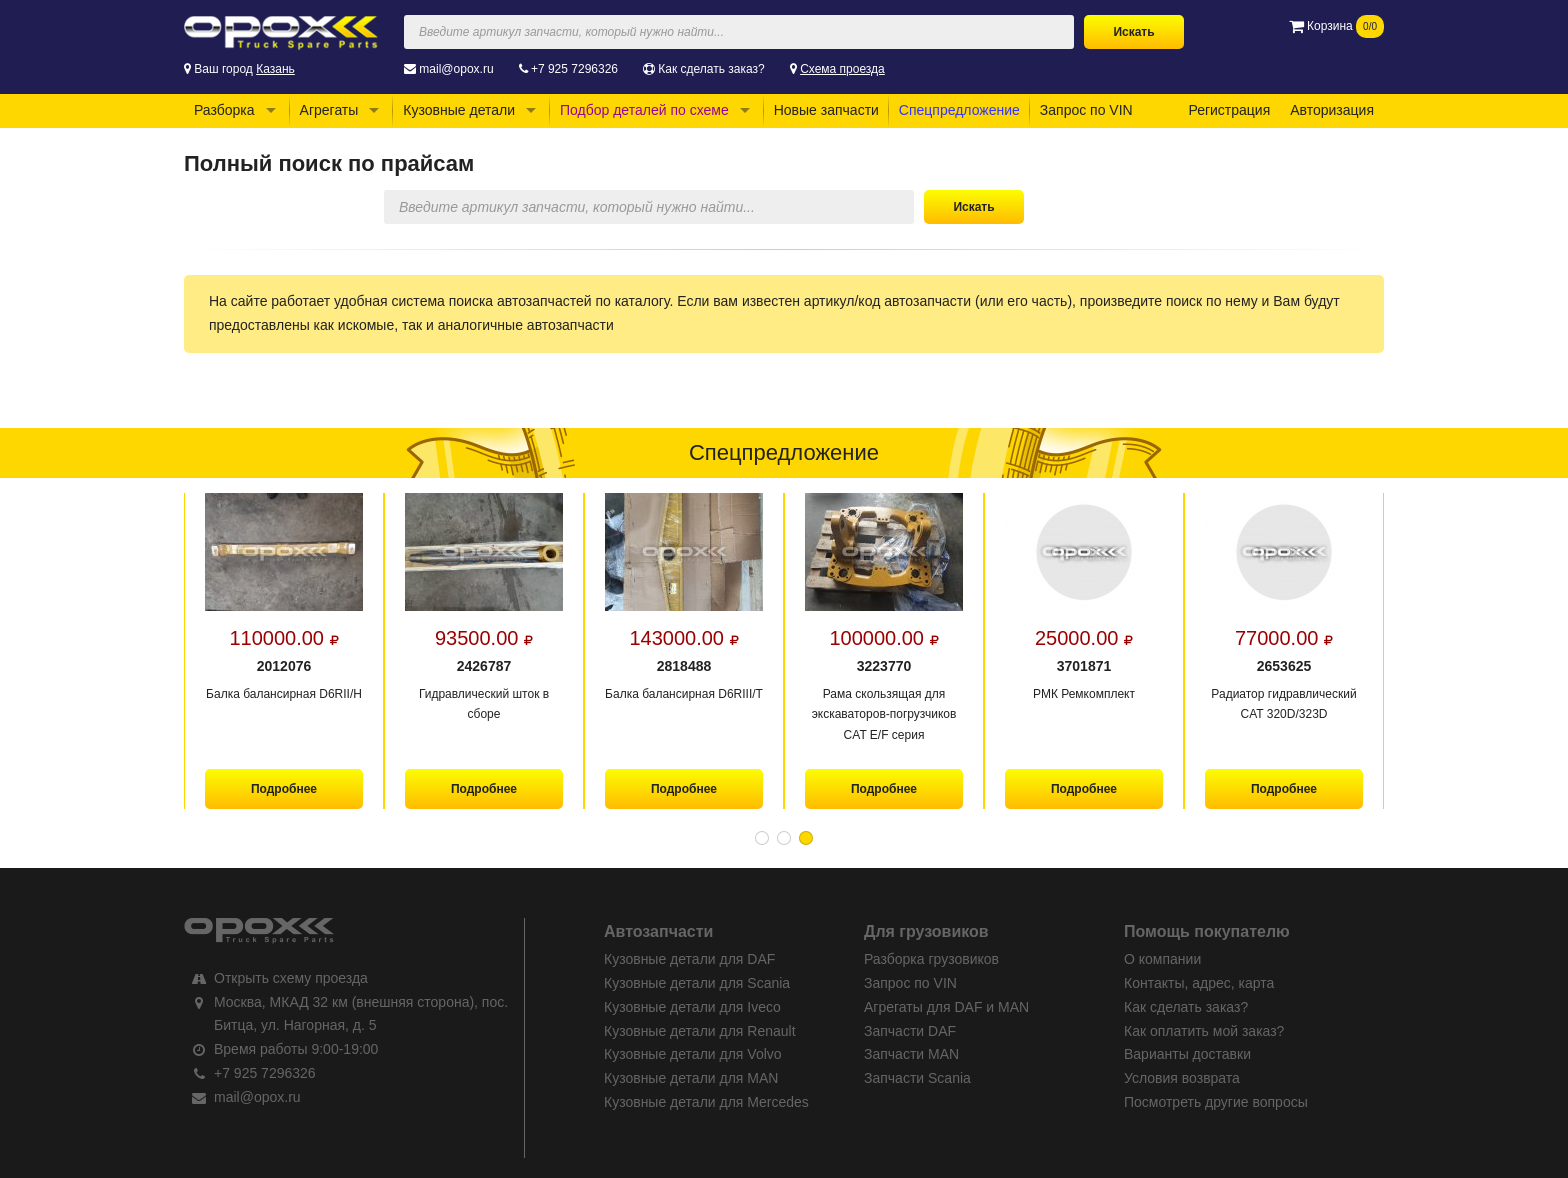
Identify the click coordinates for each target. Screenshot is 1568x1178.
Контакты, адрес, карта (1199, 983)
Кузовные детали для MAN (691, 1078)
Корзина (1336, 26)
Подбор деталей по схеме (644, 110)
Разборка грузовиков (931, 959)
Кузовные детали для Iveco (692, 1007)
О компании (1162, 959)
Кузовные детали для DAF (689, 959)
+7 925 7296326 (574, 69)
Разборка (224, 110)
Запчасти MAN (911, 1054)
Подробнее (284, 789)
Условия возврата (1182, 1078)
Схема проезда (842, 69)
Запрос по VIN (1086, 110)
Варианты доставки (1187, 1054)
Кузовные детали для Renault (700, 1031)
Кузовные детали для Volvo (693, 1054)
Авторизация (1332, 110)
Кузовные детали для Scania (697, 983)
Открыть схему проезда (291, 978)
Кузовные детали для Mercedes (706, 1102)
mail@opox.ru (456, 69)
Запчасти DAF (910, 1031)
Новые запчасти (826, 110)
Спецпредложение (959, 110)
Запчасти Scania (917, 1078)
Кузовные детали (459, 110)
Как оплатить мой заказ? (1204, 1031)
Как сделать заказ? (711, 69)
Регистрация (1229, 110)
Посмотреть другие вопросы (1216, 1102)
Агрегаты (329, 110)
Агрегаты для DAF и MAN (946, 1007)
